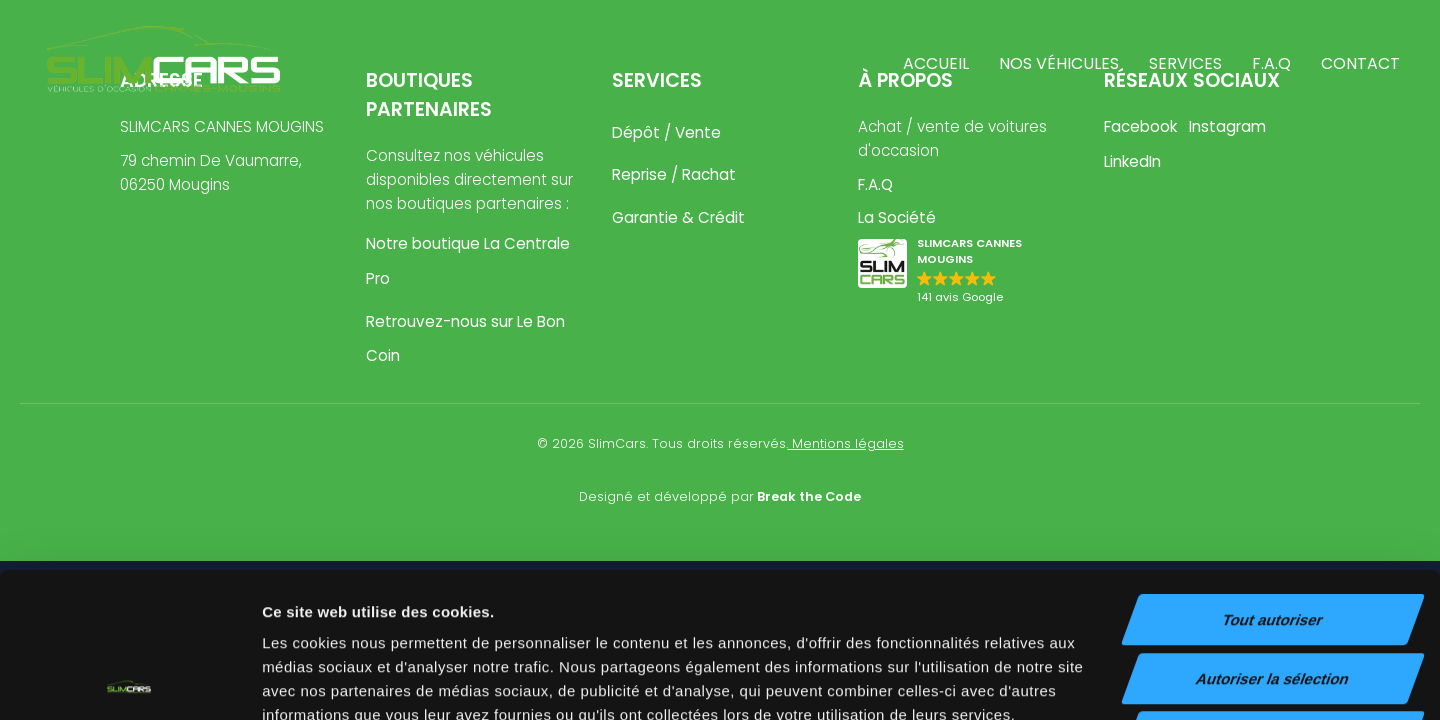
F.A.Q (1271, 63)
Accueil (936, 63)
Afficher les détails (1101, 680)
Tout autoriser (1273, 475)
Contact (1360, 63)
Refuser (1273, 592)
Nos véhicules (1059, 63)
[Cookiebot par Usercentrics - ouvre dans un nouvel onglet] (129, 681)
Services (1185, 63)
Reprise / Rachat (674, 174)
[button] (966, 272)
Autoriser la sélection (1273, 534)
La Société (897, 217)
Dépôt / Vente (666, 132)
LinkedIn (1132, 161)
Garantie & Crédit (678, 217)
